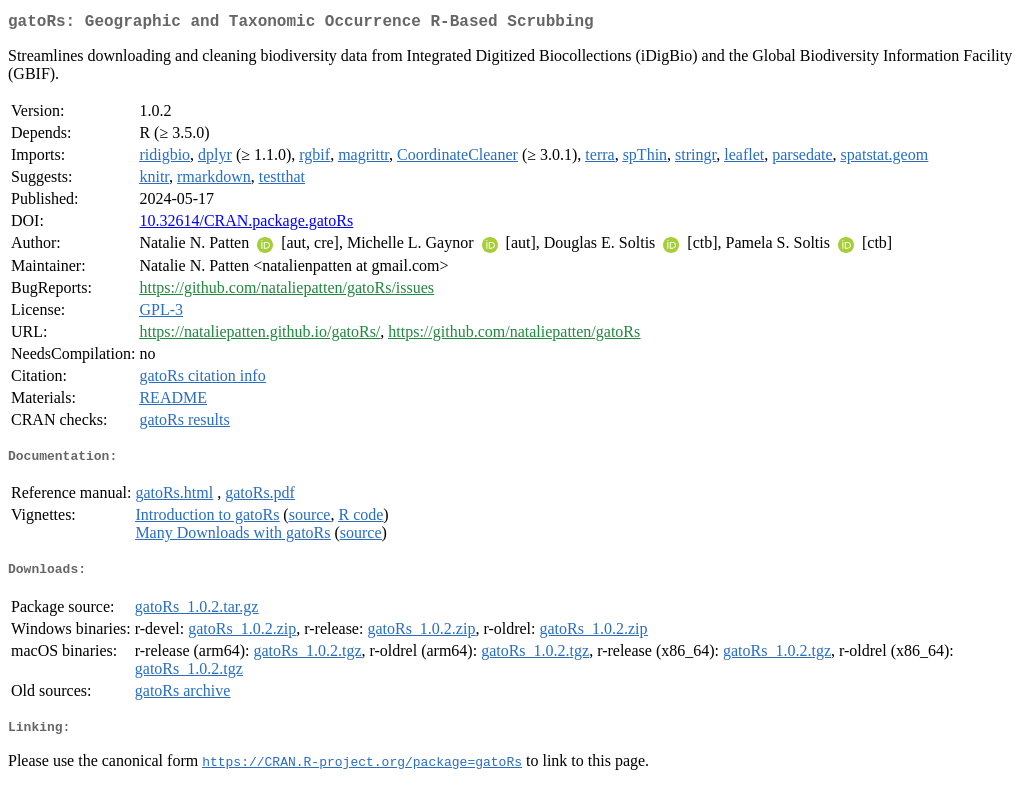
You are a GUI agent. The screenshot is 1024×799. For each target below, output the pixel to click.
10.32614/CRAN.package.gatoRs (246, 224)
